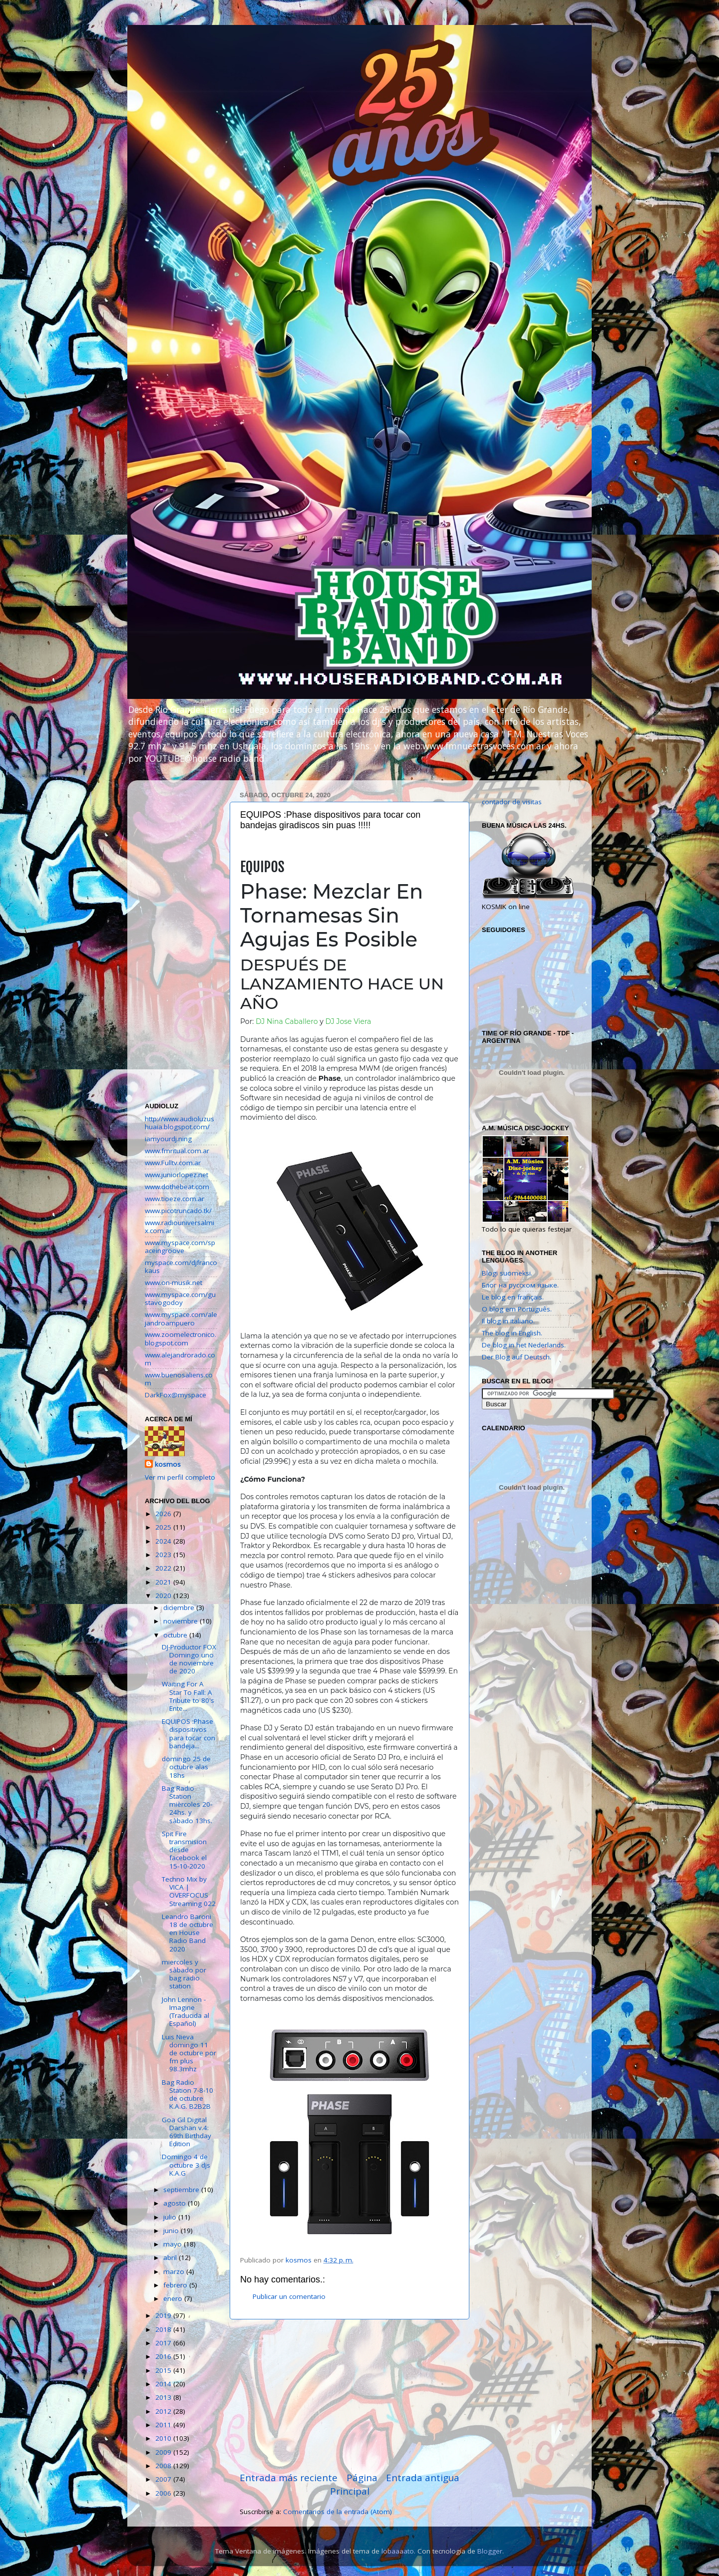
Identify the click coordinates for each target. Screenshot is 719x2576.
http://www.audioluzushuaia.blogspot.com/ (179, 1122)
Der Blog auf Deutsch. (516, 1356)
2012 (164, 2411)
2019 (164, 2315)
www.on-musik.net (173, 1282)
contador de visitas (512, 801)
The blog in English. (512, 1332)
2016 (164, 2356)
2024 (164, 1541)
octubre (176, 1634)
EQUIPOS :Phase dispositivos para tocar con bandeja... (188, 1733)
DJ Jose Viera (348, 1021)
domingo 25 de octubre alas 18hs (186, 1766)
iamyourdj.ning (168, 1138)
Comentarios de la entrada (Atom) (337, 2511)
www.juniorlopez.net (176, 1174)
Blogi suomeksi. (507, 1273)
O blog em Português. (517, 1308)
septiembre (182, 2189)
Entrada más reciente (289, 2477)
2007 (164, 2479)
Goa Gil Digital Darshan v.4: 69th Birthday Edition (186, 2132)
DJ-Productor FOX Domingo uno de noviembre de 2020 (189, 1659)
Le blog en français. (513, 1296)
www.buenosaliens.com (179, 1378)
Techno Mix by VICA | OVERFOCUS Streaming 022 (189, 1891)
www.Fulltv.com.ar (173, 1162)
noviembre (181, 1620)
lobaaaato (397, 2551)
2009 (164, 2452)
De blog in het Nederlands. (524, 1344)
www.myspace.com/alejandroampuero (181, 1318)
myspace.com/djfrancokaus (181, 1266)
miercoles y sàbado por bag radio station (184, 1974)
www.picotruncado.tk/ (178, 1210)
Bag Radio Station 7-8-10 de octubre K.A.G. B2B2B (187, 2094)
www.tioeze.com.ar (174, 1198)
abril (171, 2257)
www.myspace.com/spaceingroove (180, 1246)
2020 (164, 1595)
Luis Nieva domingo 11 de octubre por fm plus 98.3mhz (189, 2053)
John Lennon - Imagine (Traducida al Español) (185, 2011)
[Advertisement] (349, 2395)
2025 (164, 1527)
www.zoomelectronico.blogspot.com (180, 1338)
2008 (164, 2465)
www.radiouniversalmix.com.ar (179, 1226)
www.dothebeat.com (177, 1186)
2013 (164, 2397)
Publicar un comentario (289, 2296)
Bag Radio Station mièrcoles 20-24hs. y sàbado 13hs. (187, 1804)
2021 (164, 1582)
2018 (164, 2329)
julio (170, 2217)
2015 (164, 2370)
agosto (175, 2203)
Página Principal (353, 2484)
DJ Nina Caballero (287, 1021)
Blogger (489, 2551)
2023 (164, 1554)
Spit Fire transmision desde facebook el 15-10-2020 (184, 1850)
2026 (164, 1513)
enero (173, 2298)
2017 (164, 2342)
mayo (173, 2244)
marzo (174, 2271)
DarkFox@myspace (175, 1394)
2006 (164, 2493)
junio (172, 2230)
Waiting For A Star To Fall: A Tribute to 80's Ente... (188, 1696)
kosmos (168, 1464)
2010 (164, 2438)
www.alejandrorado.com (180, 1358)
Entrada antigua (422, 2477)
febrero (176, 2284)
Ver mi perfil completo (180, 1477)
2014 (164, 2383)
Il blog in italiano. (508, 1320)
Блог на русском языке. (520, 1285)
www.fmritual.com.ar (177, 1150)
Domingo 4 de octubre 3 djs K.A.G (186, 2164)
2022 (164, 1568)
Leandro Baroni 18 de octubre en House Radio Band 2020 (187, 1932)
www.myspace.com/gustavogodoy (180, 1298)
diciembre (179, 1607)
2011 (164, 2424)
